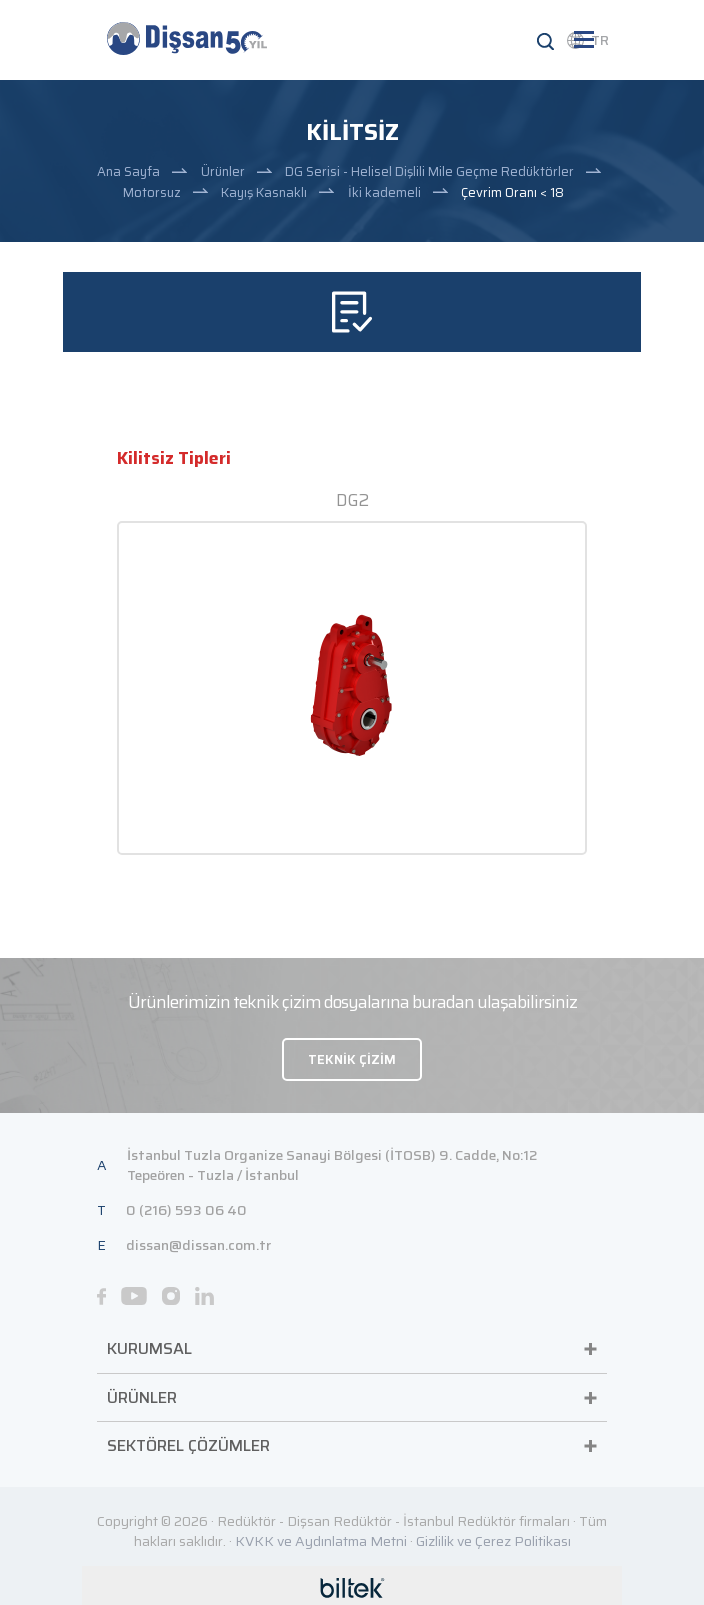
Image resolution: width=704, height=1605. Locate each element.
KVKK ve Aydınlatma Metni (321, 1541)
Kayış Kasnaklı (264, 192)
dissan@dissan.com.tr (198, 1245)
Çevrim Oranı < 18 (512, 192)
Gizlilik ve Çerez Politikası (493, 1541)
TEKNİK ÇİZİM (352, 1059)
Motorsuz (152, 192)
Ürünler (223, 171)
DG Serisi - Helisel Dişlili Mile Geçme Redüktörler (429, 171)
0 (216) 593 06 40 (186, 1210)
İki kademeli (384, 192)
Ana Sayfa (128, 171)
